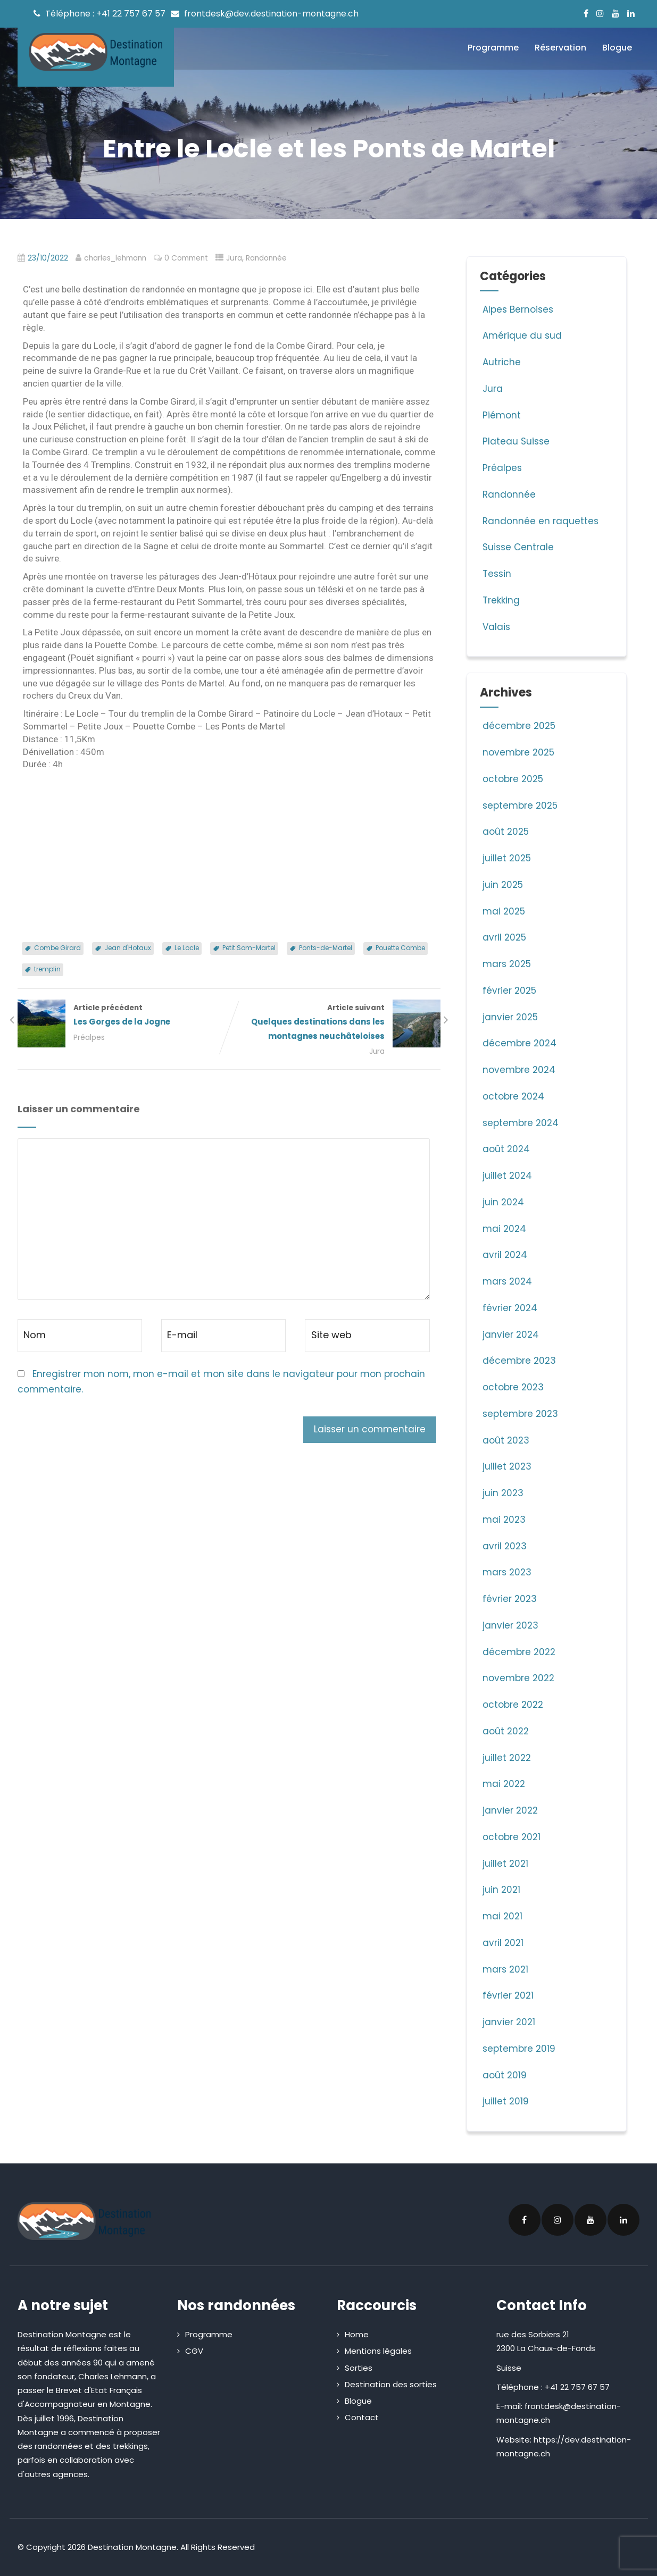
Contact (362, 2417)
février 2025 (509, 990)
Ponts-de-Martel (325, 947)
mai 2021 (502, 1916)
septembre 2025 (520, 805)
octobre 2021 (511, 1837)
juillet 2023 (507, 1466)
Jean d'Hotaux (127, 947)
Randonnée (266, 258)
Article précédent (123, 1016)
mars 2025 (507, 964)
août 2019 (505, 2075)
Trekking (500, 600)
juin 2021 (501, 1889)
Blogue (617, 47)
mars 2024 (507, 1281)
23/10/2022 (48, 258)
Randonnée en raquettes (539, 521)
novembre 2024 (519, 1069)
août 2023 (506, 1440)
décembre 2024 (519, 1043)
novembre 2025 (518, 752)
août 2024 (506, 1149)
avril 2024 (505, 1254)
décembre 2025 (519, 725)
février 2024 (510, 1308)
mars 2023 (507, 1572)
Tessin (495, 573)
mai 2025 (504, 911)
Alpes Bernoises (516, 309)
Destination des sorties (391, 2384)
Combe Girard (57, 947)
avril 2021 (503, 1942)
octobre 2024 (513, 1096)
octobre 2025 (513, 779)
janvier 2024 (511, 1334)
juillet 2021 (505, 1863)
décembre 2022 (519, 1652)
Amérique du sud (521, 335)
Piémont (500, 415)
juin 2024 (503, 1202)
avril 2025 (504, 937)
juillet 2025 (507, 858)
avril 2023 (505, 1546)
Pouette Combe (400, 947)
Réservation (560, 47)
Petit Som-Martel (249, 947)
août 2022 (506, 1731)
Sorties (358, 2367)
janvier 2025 (510, 1017)
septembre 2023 (520, 1413)
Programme (493, 47)
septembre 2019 (519, 2048)
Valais (495, 626)
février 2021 (508, 1995)
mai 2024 (504, 1228)
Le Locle (186, 947)
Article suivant (334, 1023)
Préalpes (89, 1038)
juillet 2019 (506, 2101)
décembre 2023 (519, 1360)
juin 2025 (503, 884)
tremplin (47, 969)
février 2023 (510, 1598)
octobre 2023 (513, 1387)
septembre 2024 (521, 1123)
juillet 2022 (507, 1757)
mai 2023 (504, 1519)
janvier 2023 (510, 1625)
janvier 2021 (509, 2022)
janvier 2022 (510, 1810)
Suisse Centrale (517, 547)
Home (357, 2334)
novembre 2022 (518, 1678)
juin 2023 (503, 1493)
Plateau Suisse (515, 441)
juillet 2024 (507, 1175)
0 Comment (186, 258)
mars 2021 (505, 1969)
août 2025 (506, 831)
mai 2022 (504, 1783)
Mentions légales (378, 2350)
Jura (234, 258)
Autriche (500, 362)
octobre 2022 (513, 1704)
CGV (194, 2350)
